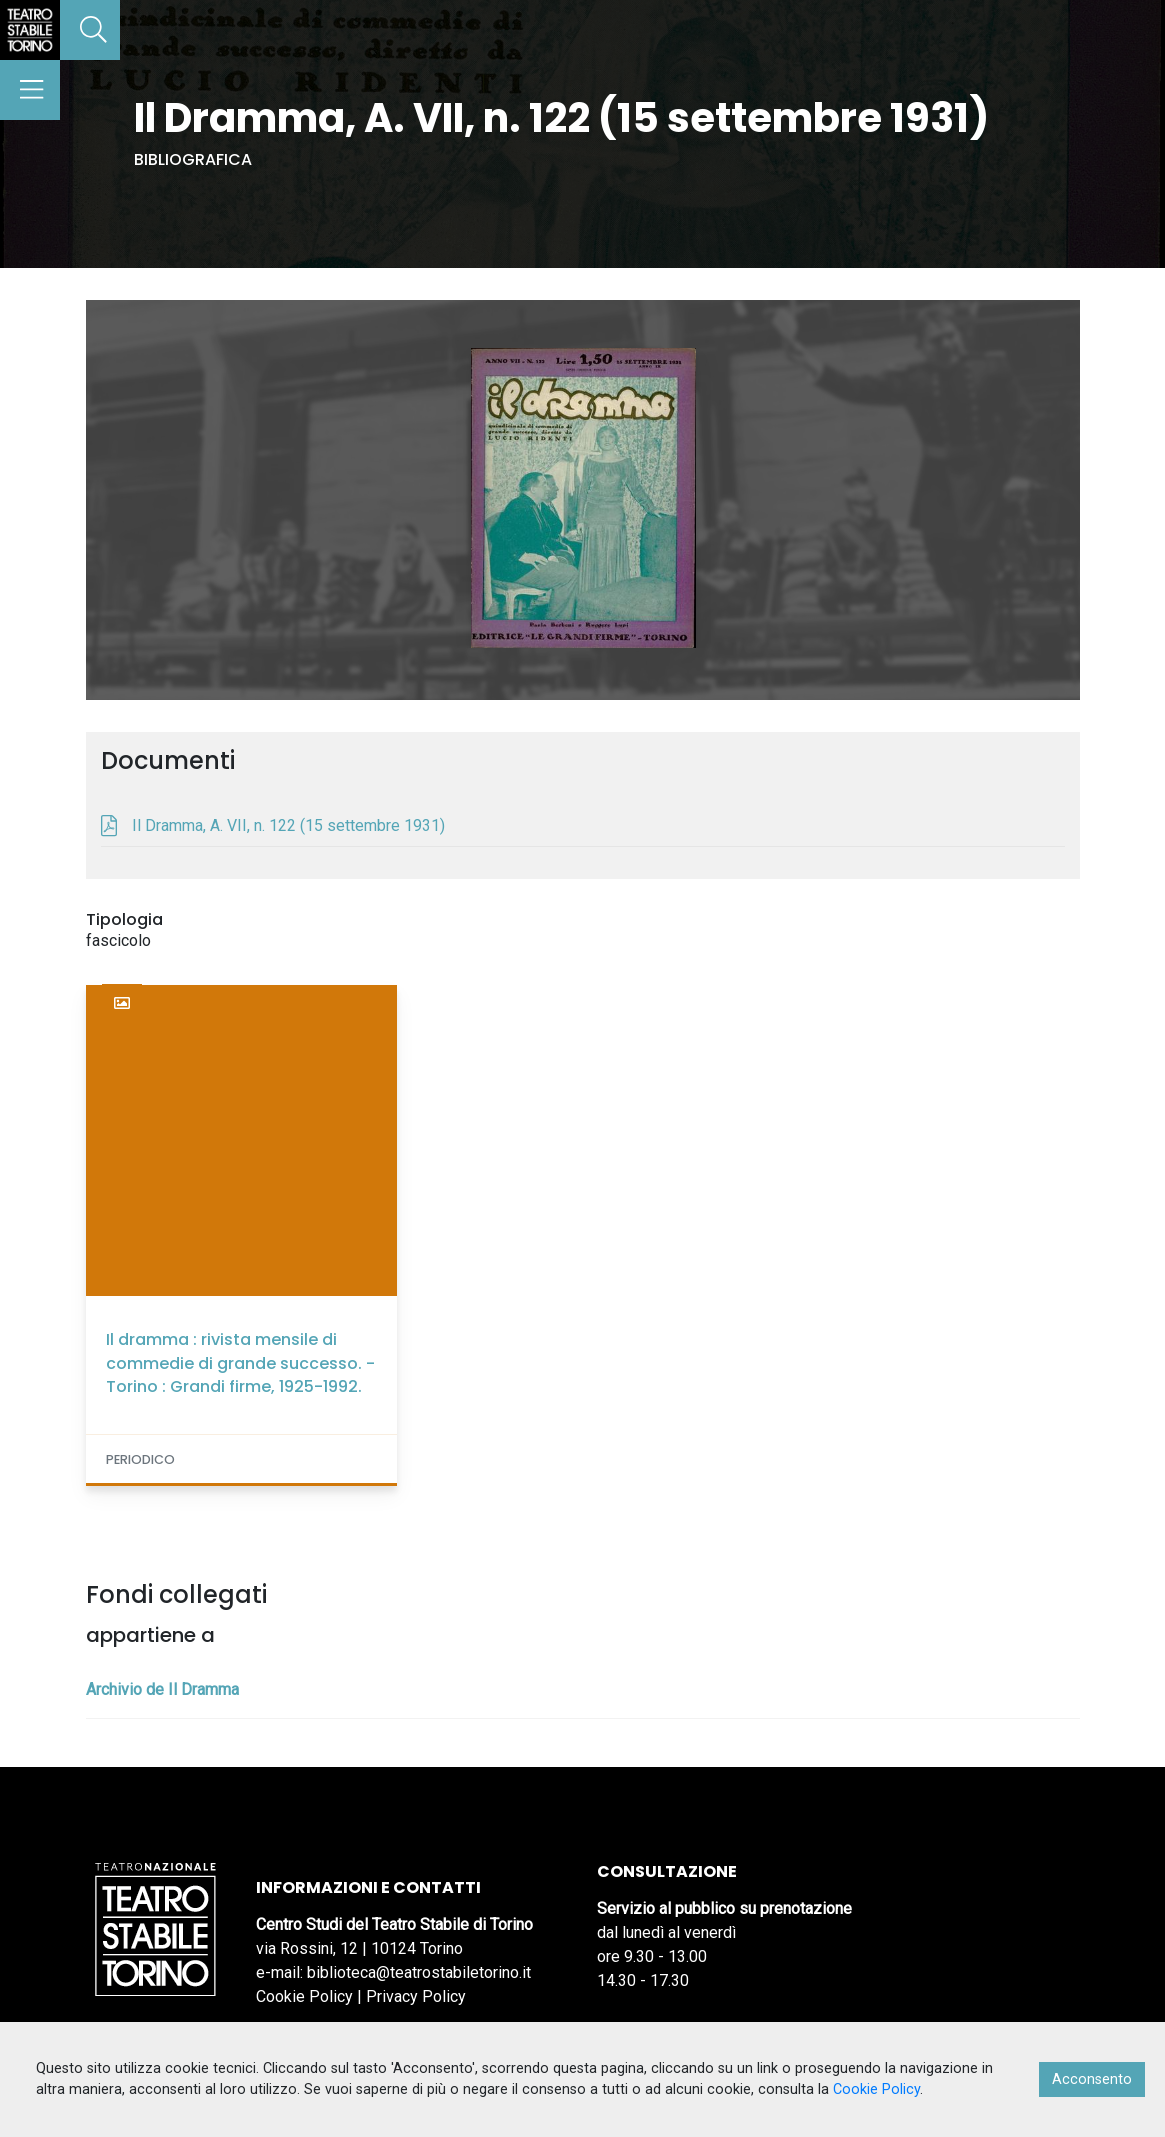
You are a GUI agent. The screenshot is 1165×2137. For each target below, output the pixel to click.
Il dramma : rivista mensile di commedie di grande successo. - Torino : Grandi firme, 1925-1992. (240, 1362)
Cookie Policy (304, 1996)
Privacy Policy (416, 1996)
